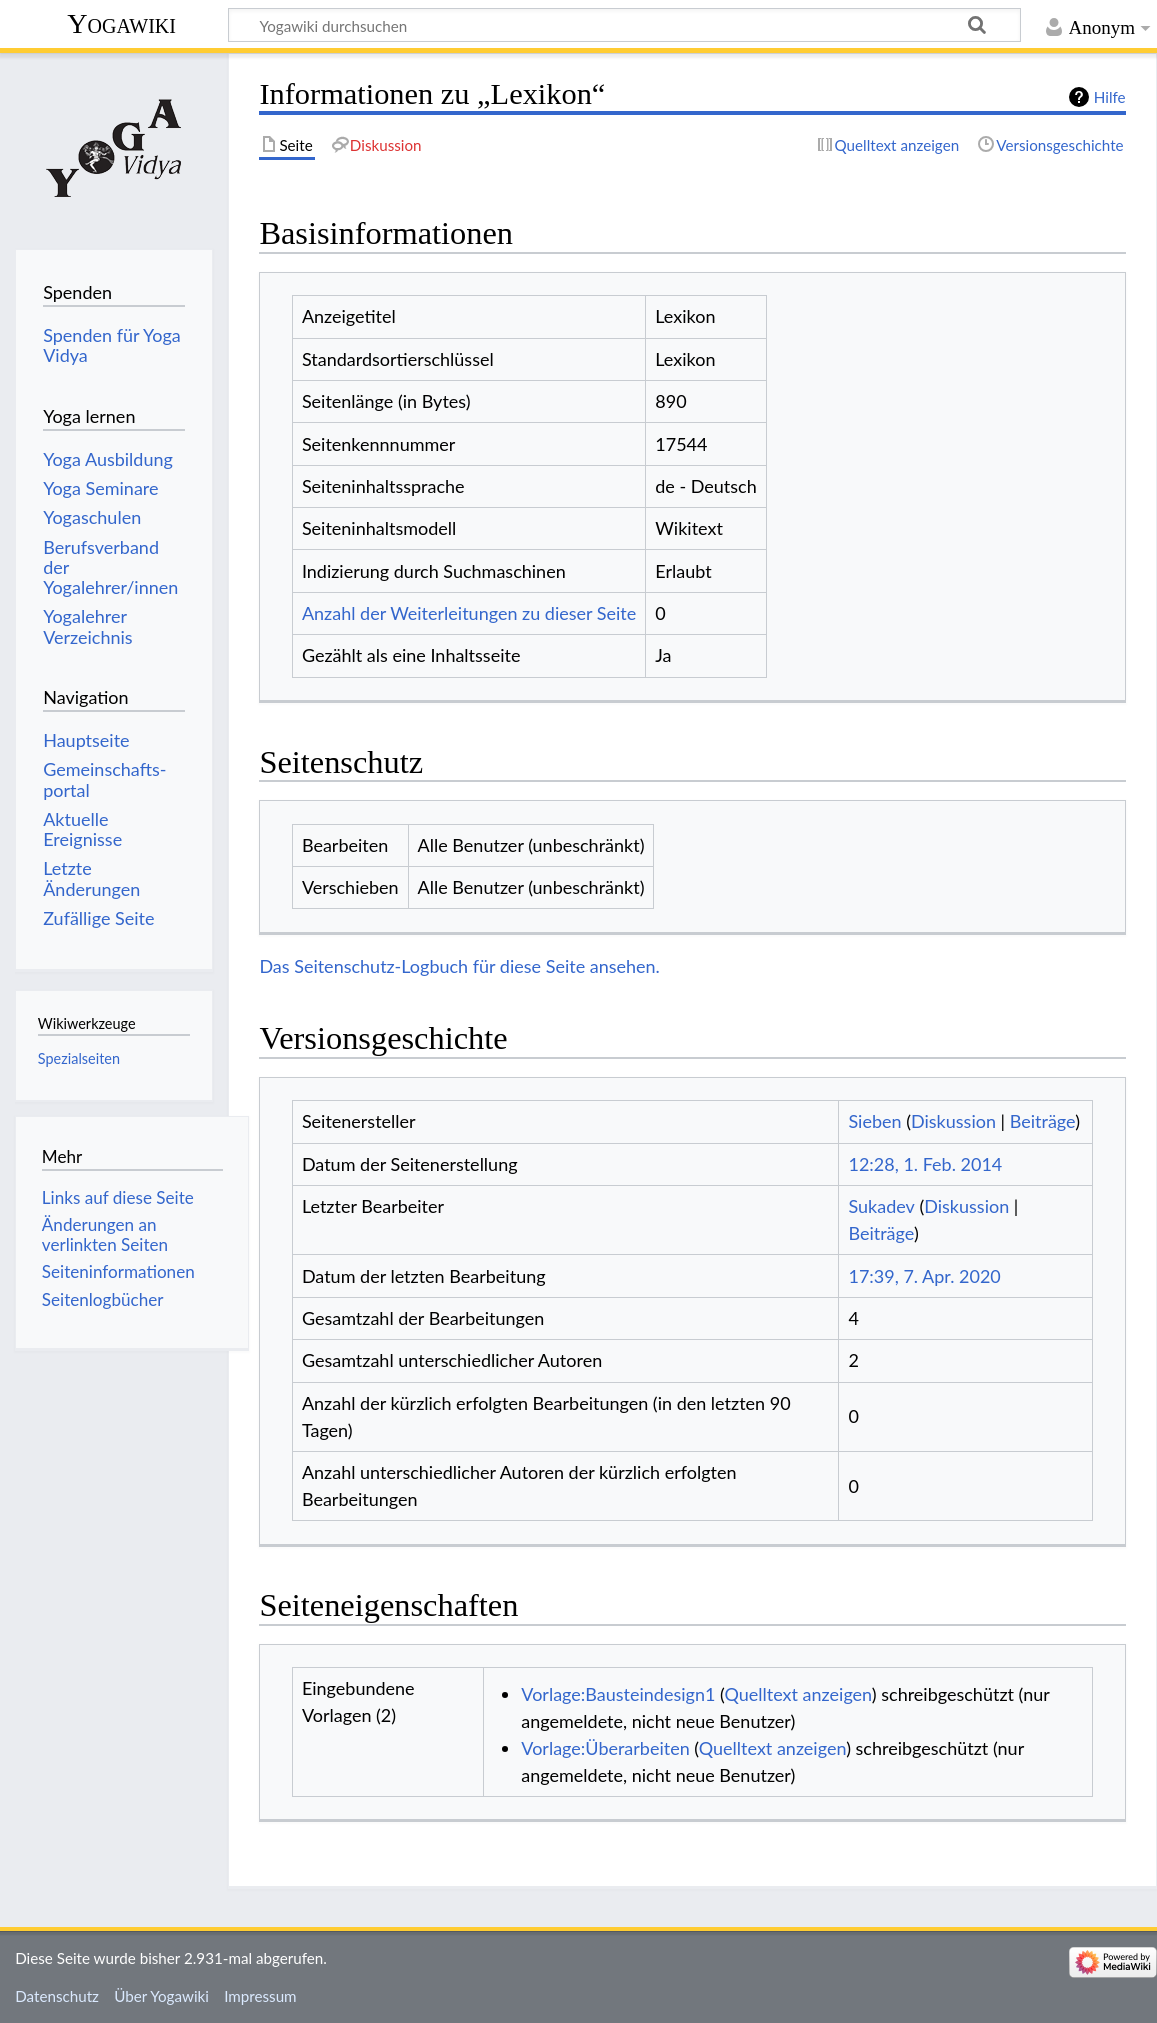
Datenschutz (57, 1996)
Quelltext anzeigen (797, 1694)
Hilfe (1110, 97)
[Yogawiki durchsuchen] (624, 25)
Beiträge (1042, 1121)
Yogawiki (121, 23)
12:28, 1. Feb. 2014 (925, 1164)
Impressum (260, 1996)
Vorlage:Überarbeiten (605, 1748)
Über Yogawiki (161, 1996)
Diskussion (953, 1121)
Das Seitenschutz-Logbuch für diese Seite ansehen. (459, 966)
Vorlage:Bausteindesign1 (618, 1694)
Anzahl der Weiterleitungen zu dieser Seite (469, 613)
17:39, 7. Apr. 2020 (924, 1276)
